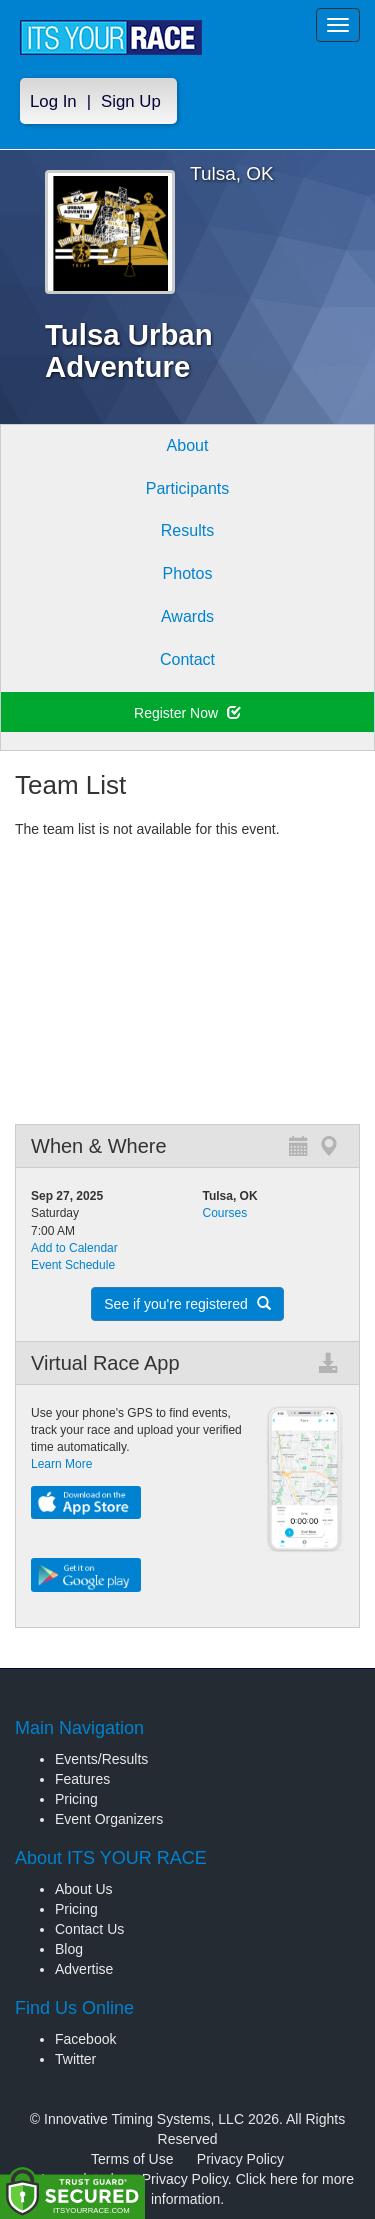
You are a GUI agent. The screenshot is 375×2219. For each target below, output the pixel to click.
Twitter (75, 2059)
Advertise (84, 1969)
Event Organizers (109, 1819)
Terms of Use (132, 2159)
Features (82, 1779)
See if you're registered (187, 1304)
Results (187, 530)
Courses (225, 1213)
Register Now (187, 713)
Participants (188, 488)
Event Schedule (73, 1265)
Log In (53, 101)
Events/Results (101, 1759)
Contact (187, 659)
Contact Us (89, 1929)
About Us (84, 1889)
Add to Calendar (74, 1248)
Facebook (85, 2039)
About (188, 445)
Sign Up (131, 101)
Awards (187, 616)
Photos (188, 573)
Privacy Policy (240, 2159)
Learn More (61, 1464)
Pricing (76, 1799)
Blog (69, 1949)
